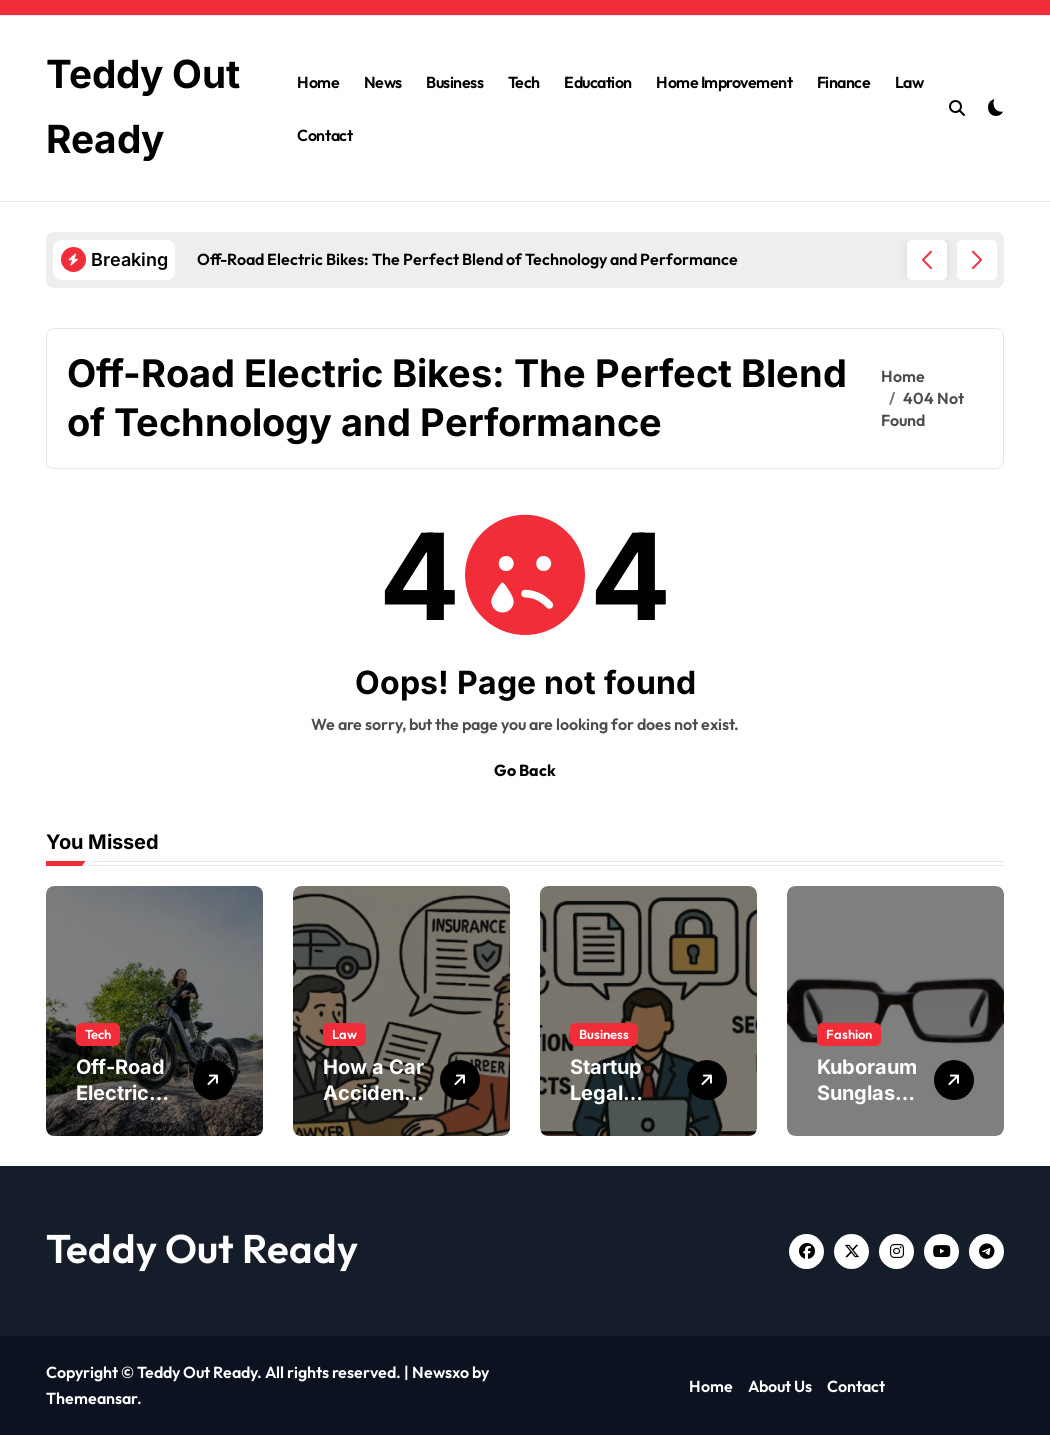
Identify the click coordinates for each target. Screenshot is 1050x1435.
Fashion (849, 1034)
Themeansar (91, 1398)
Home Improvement (724, 82)
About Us (780, 1386)
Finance (844, 82)
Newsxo (440, 1372)
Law (909, 82)
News (383, 82)
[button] (977, 260)
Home (318, 82)
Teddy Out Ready (202, 1248)
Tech (524, 82)
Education (598, 82)
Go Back (525, 770)
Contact (324, 135)
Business (454, 82)
